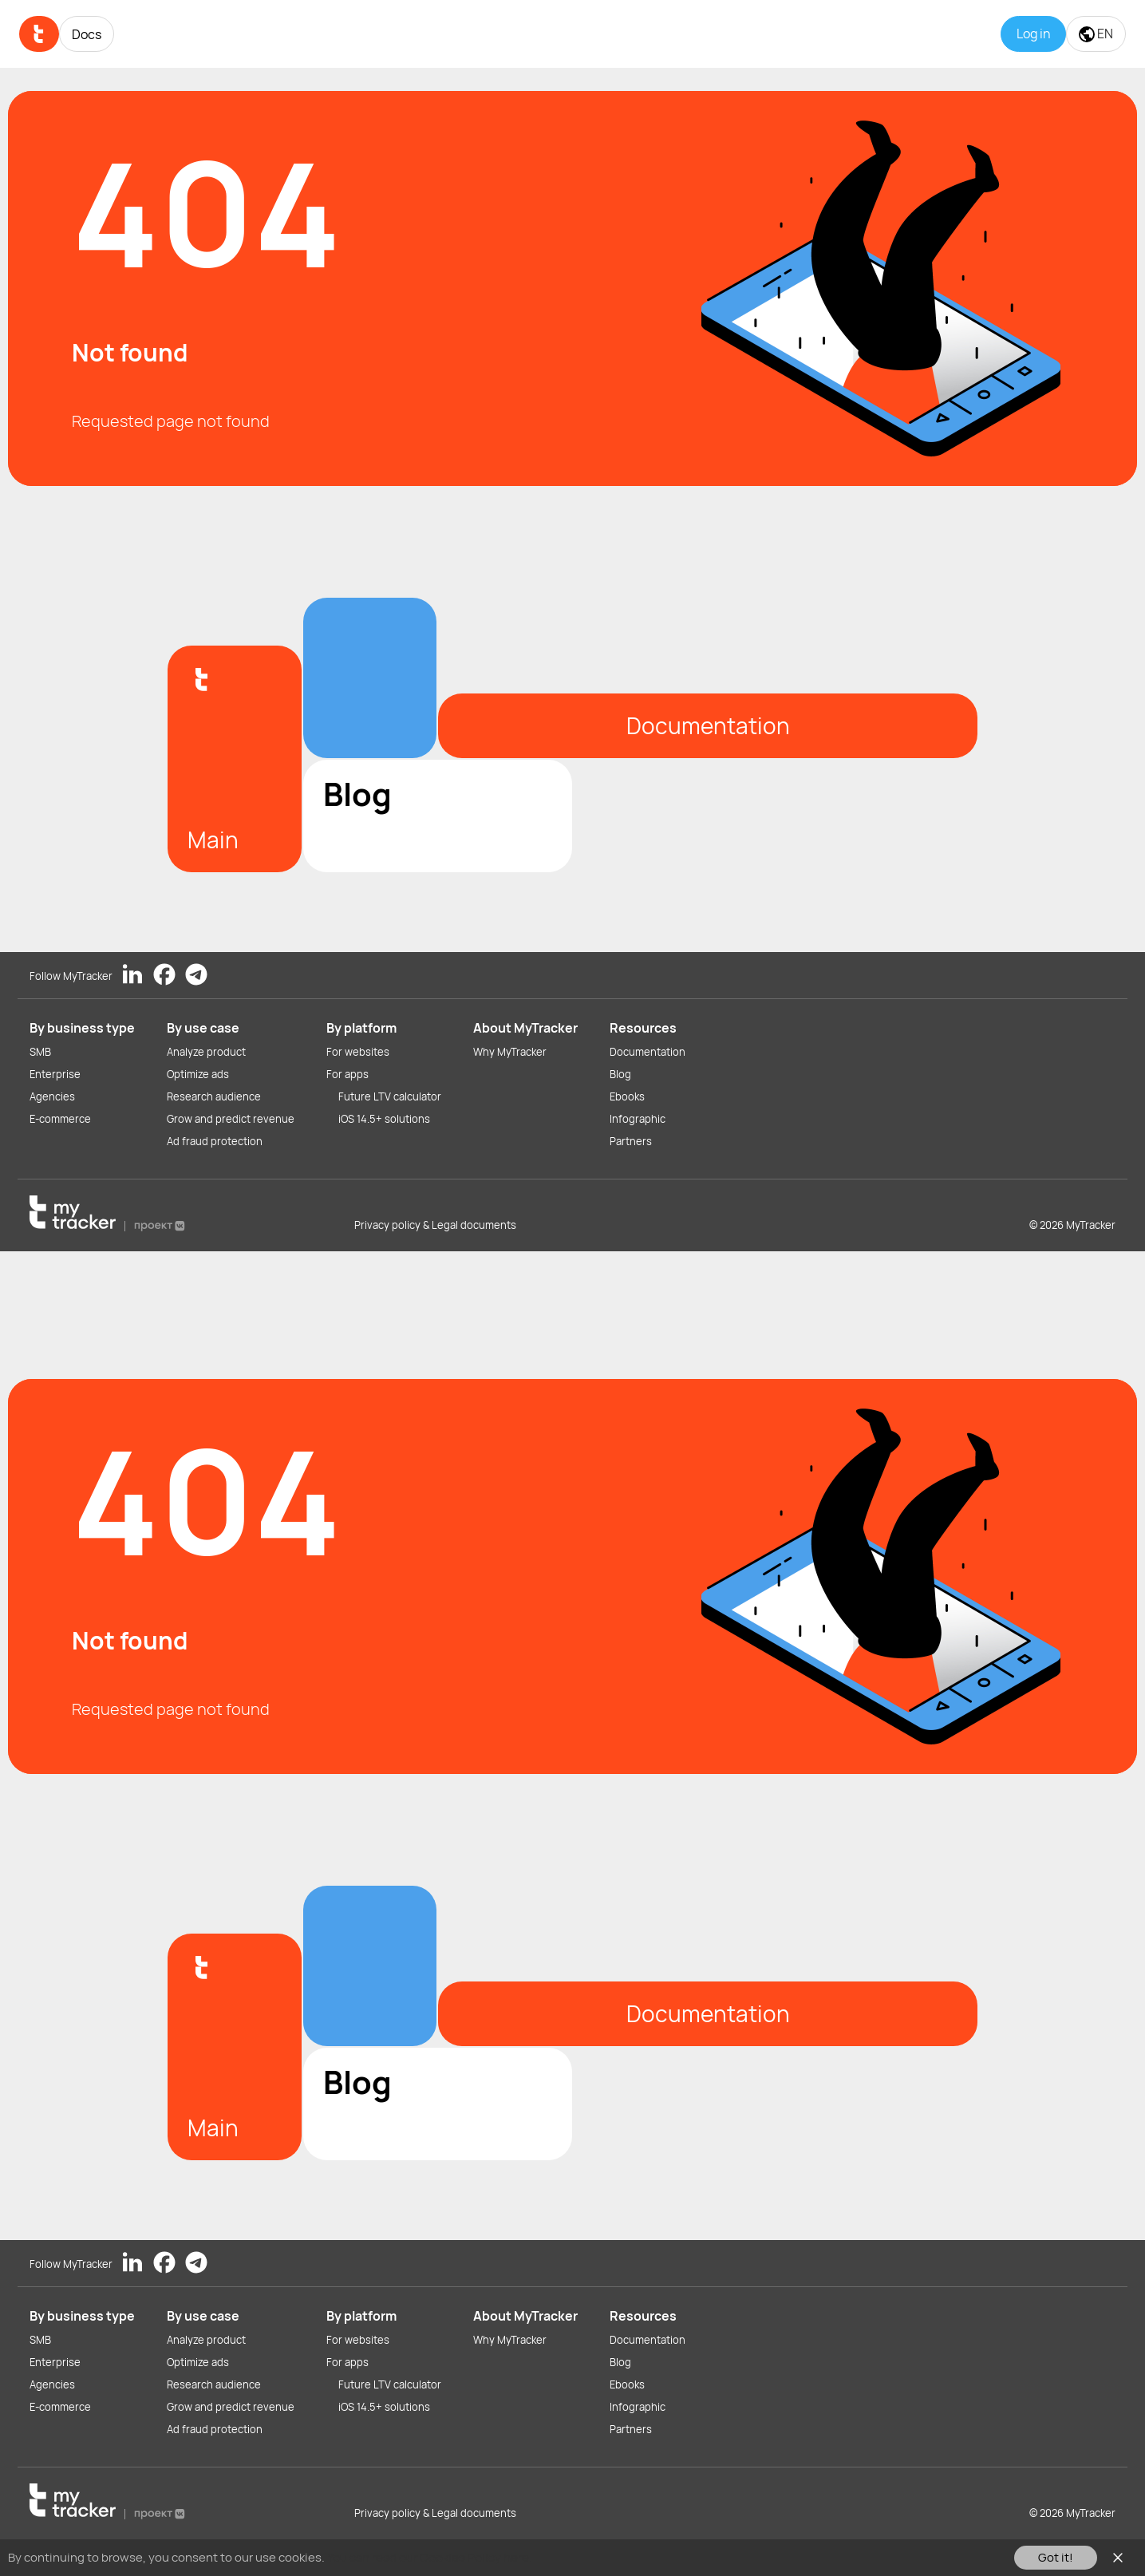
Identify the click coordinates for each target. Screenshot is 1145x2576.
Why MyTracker (510, 1052)
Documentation (647, 1052)
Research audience (214, 1096)
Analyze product (206, 1052)
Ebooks (627, 1096)
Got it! (1055, 2557)
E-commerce (60, 1119)
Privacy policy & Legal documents (435, 1225)
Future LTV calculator (389, 1096)
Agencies (52, 1096)
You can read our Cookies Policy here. (429, 2557)
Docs (86, 34)
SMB (40, 1052)
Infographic (637, 1119)
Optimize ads (198, 1074)
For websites (357, 1052)
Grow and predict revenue (230, 1119)
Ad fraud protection (215, 1141)
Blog (620, 1074)
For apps (347, 1074)
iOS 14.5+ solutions (384, 1119)
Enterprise (55, 1074)
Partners (631, 1141)
